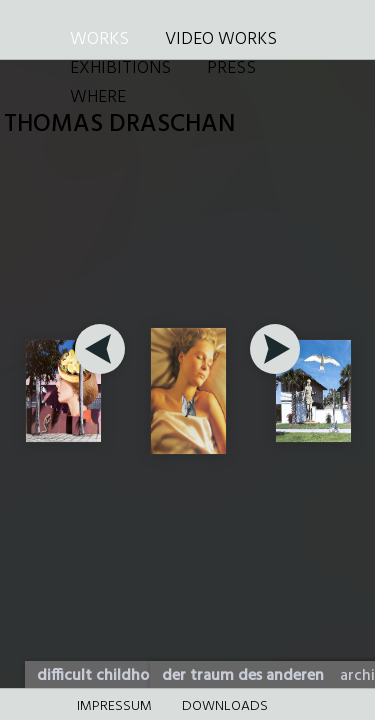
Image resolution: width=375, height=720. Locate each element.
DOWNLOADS (225, 706)
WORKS (99, 39)
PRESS (231, 68)
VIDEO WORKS (221, 39)
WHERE (98, 97)
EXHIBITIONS (120, 68)
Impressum (114, 706)
